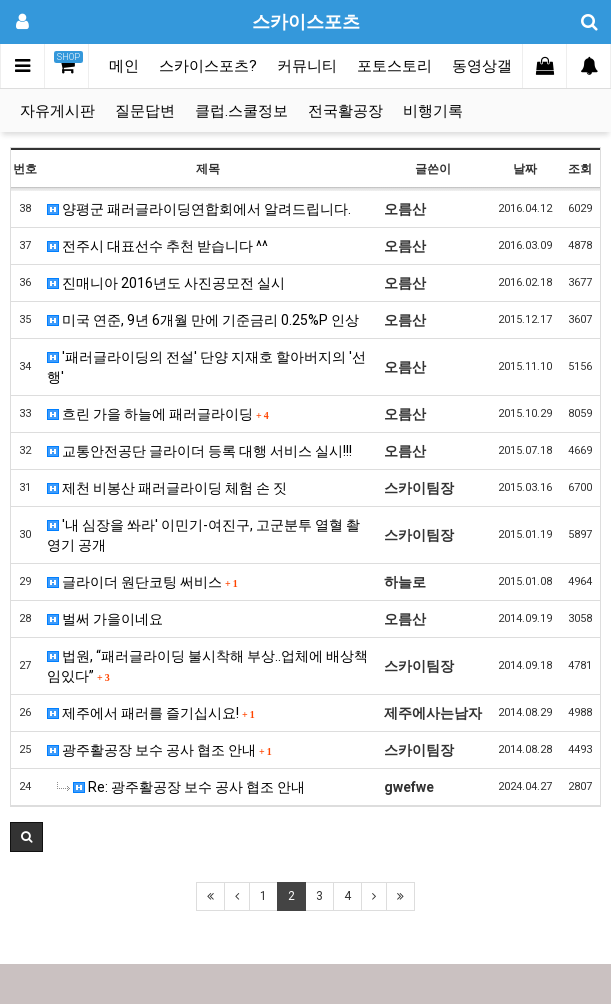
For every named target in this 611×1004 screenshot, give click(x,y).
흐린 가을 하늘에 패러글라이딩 (158, 414)
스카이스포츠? (208, 66)
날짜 (525, 169)
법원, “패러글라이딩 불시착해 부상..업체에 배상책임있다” (207, 666)
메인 (124, 66)
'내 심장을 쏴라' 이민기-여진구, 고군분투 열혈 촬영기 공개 (203, 535)
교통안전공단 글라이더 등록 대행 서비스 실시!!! (199, 451)
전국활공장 (345, 111)
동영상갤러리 (497, 66)
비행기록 (433, 111)
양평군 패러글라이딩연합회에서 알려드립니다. (199, 209)
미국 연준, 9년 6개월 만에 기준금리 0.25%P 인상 (203, 320)
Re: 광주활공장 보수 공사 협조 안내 (181, 787)
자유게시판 (57, 111)
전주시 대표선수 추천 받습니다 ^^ (157, 246)
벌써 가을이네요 (105, 619)
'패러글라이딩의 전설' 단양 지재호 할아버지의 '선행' (206, 367)
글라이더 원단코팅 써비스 (142, 582)
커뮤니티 (307, 66)
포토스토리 (394, 66)
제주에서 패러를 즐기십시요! (151, 713)
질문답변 (145, 111)
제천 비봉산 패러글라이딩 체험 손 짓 (167, 488)
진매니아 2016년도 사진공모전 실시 (166, 283)
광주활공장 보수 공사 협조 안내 (159, 750)
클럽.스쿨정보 (241, 111)
